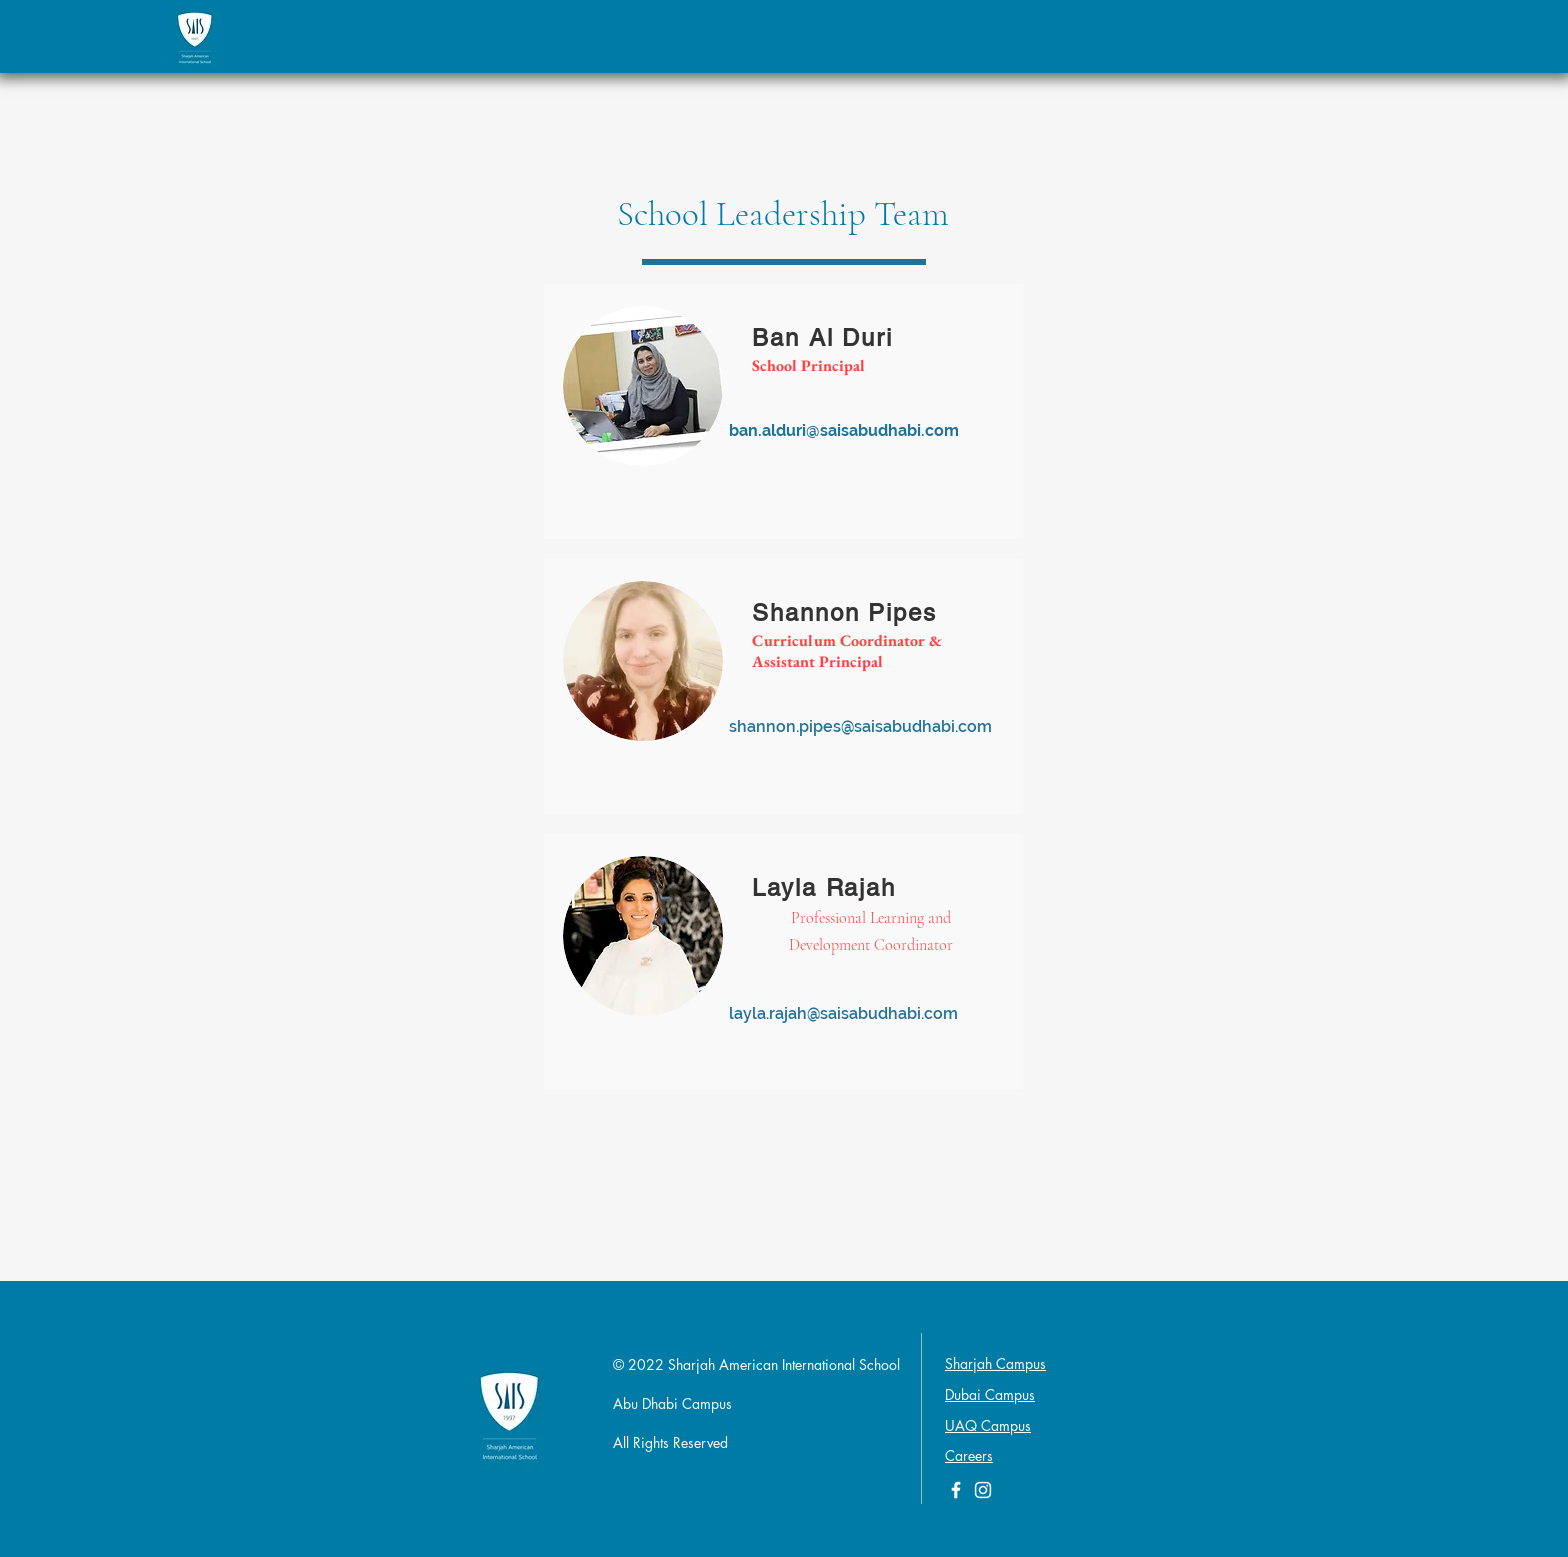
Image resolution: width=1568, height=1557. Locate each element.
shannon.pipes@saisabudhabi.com (860, 726)
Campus (1006, 1425)
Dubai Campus (990, 1394)
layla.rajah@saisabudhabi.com (843, 1013)
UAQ (963, 1425)
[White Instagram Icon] (983, 1490)
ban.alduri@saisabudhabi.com (844, 430)
